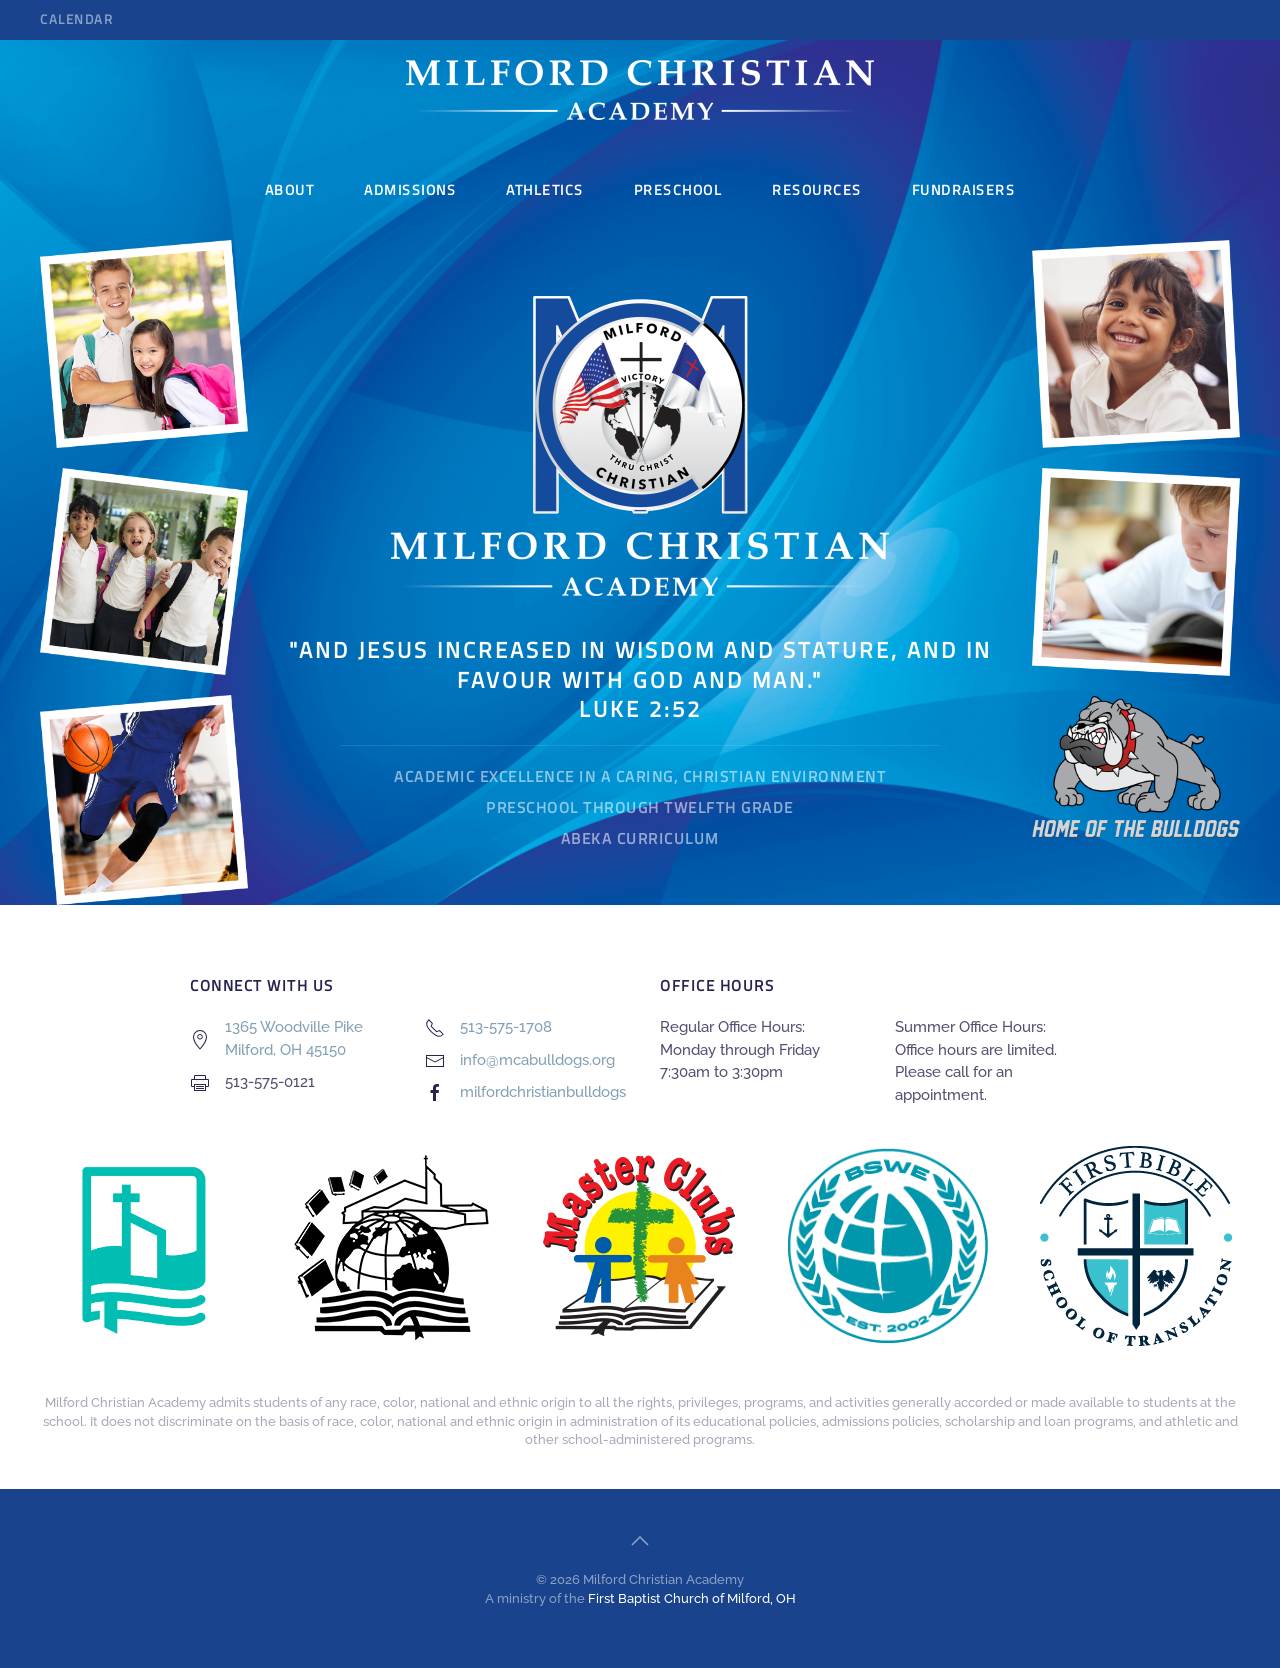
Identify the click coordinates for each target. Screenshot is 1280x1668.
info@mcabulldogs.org (537, 1060)
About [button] (290, 189)
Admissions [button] (410, 189)
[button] (640, 1541)
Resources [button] (817, 189)
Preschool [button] (678, 189)
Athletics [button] (545, 189)
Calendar (76, 19)
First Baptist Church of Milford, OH (692, 1598)
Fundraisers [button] (964, 189)
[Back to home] (640, 90)
